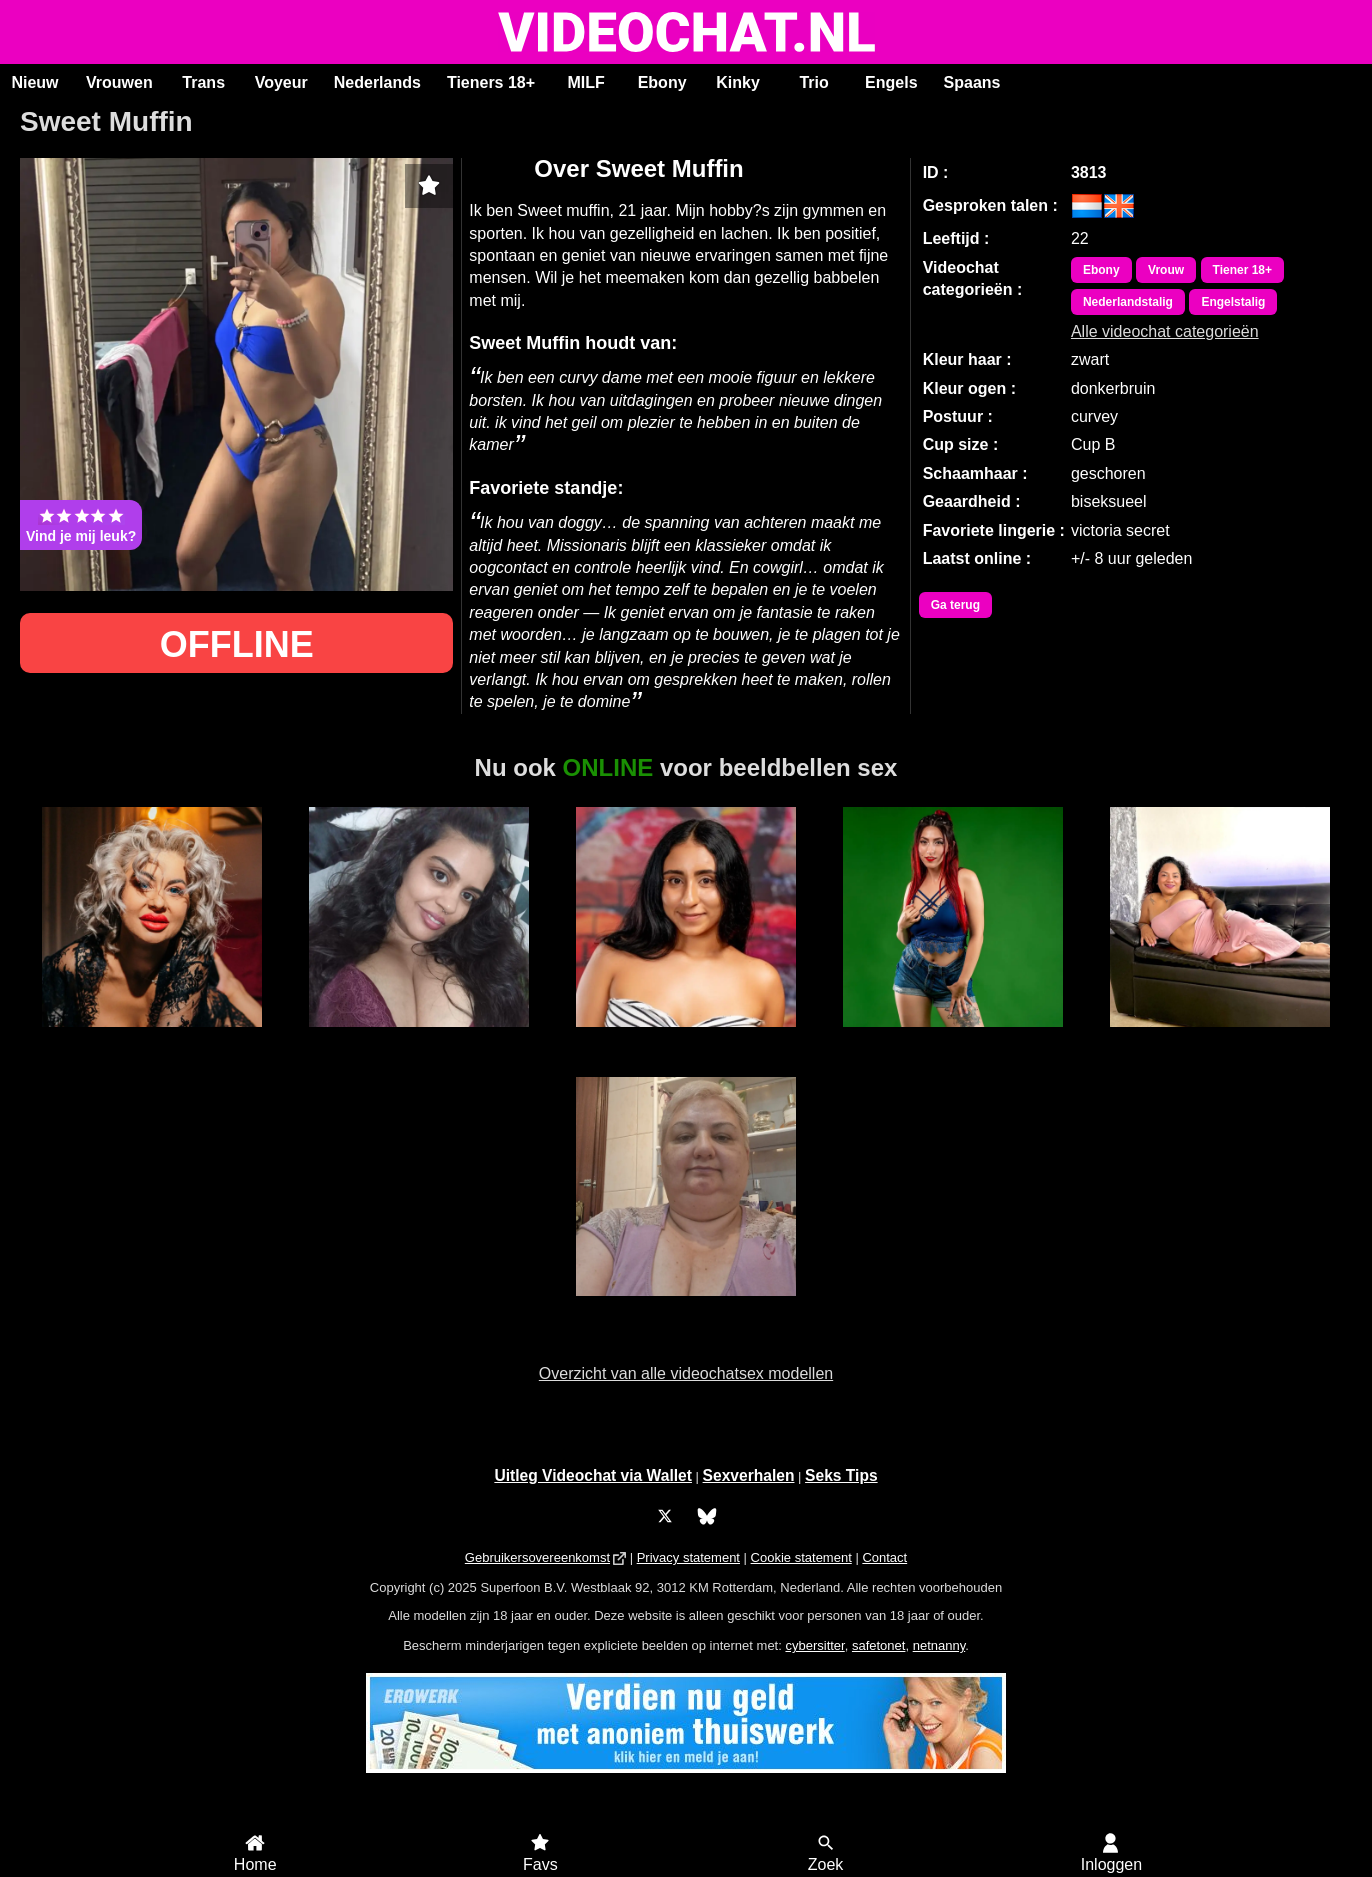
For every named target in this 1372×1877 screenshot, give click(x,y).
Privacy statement (688, 1557)
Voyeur (281, 82)
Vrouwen (119, 82)
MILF (585, 82)
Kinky (738, 82)
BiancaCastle (953, 1038)
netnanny (939, 1645)
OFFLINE (237, 644)
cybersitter (814, 1645)
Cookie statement (801, 1557)
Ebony (662, 82)
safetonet (879, 1645)
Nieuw (34, 82)
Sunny (418, 1038)
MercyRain (1219, 1038)
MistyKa (152, 1038)
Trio (813, 82)
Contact (884, 1557)
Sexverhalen (749, 1475)
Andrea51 (685, 1307)
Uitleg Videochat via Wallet (593, 1475)
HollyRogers (686, 1038)
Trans (203, 82)
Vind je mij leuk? (81, 525)
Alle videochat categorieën (1165, 331)
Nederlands (377, 82)
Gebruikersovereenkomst (537, 1557)
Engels (891, 82)
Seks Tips (841, 1475)
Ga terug (955, 605)
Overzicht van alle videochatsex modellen (686, 1373)
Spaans (972, 82)
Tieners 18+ (491, 82)
